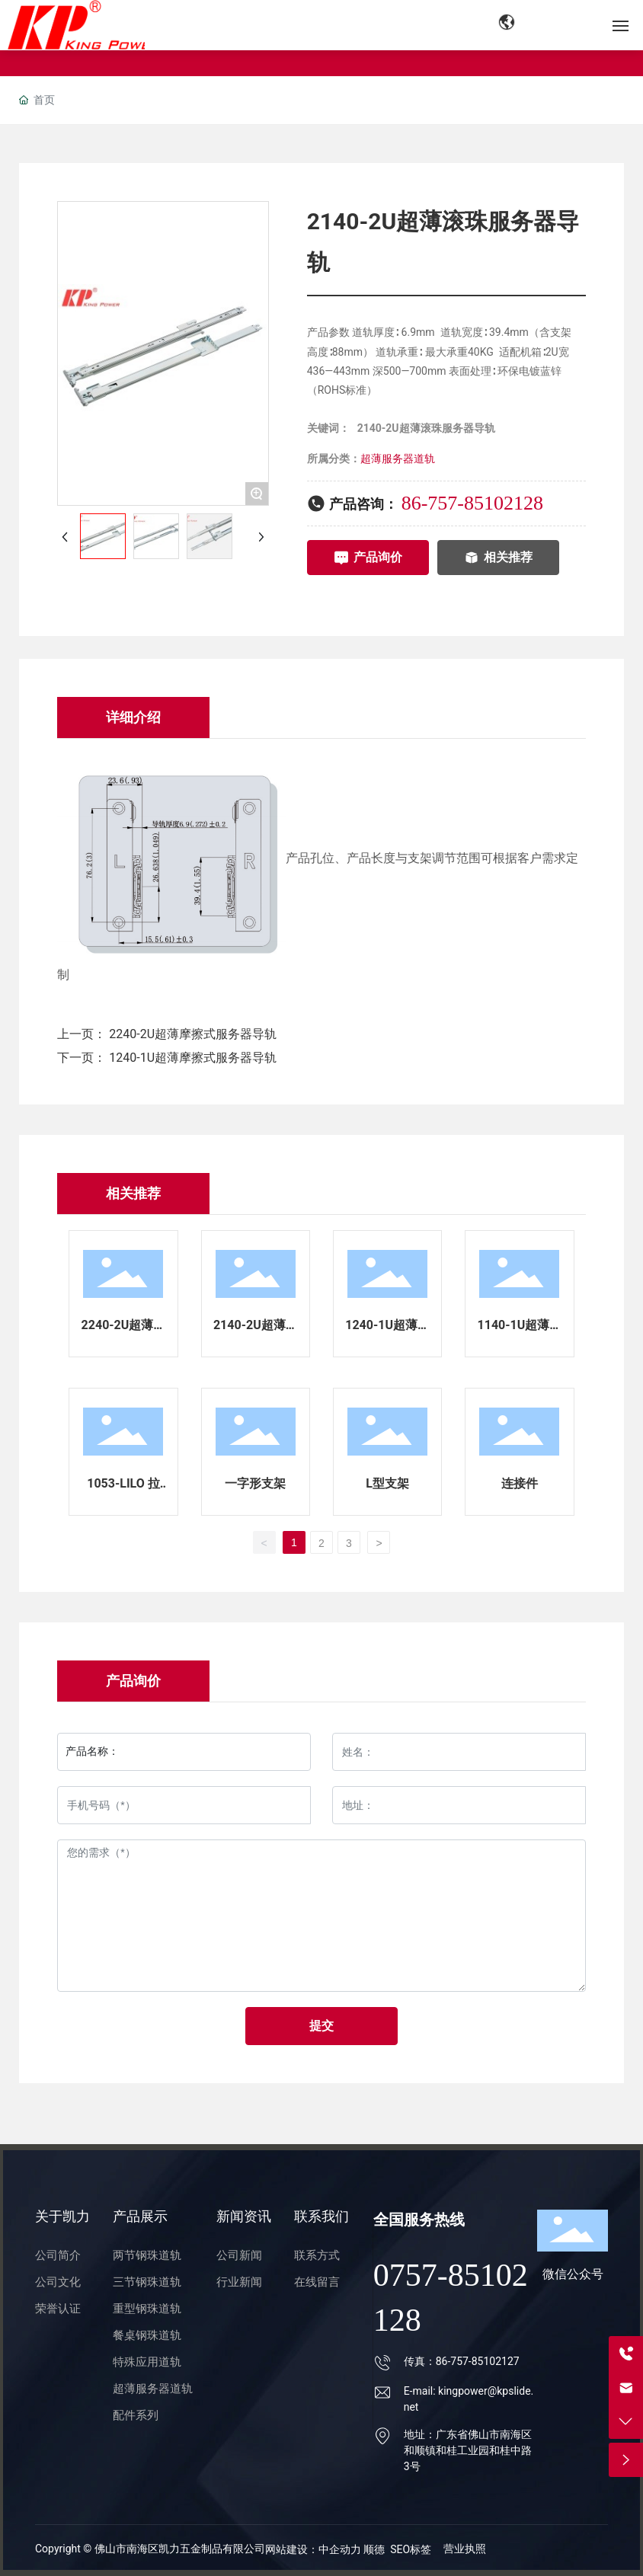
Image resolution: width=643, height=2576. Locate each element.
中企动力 (340, 2549)
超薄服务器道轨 (397, 458)
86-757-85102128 (472, 503)
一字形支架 (255, 1483)
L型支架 (387, 1483)
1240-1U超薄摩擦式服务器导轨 (193, 1057)
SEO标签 (410, 2549)
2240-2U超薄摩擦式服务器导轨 (193, 1034)
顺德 (374, 2549)
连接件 (519, 1483)
